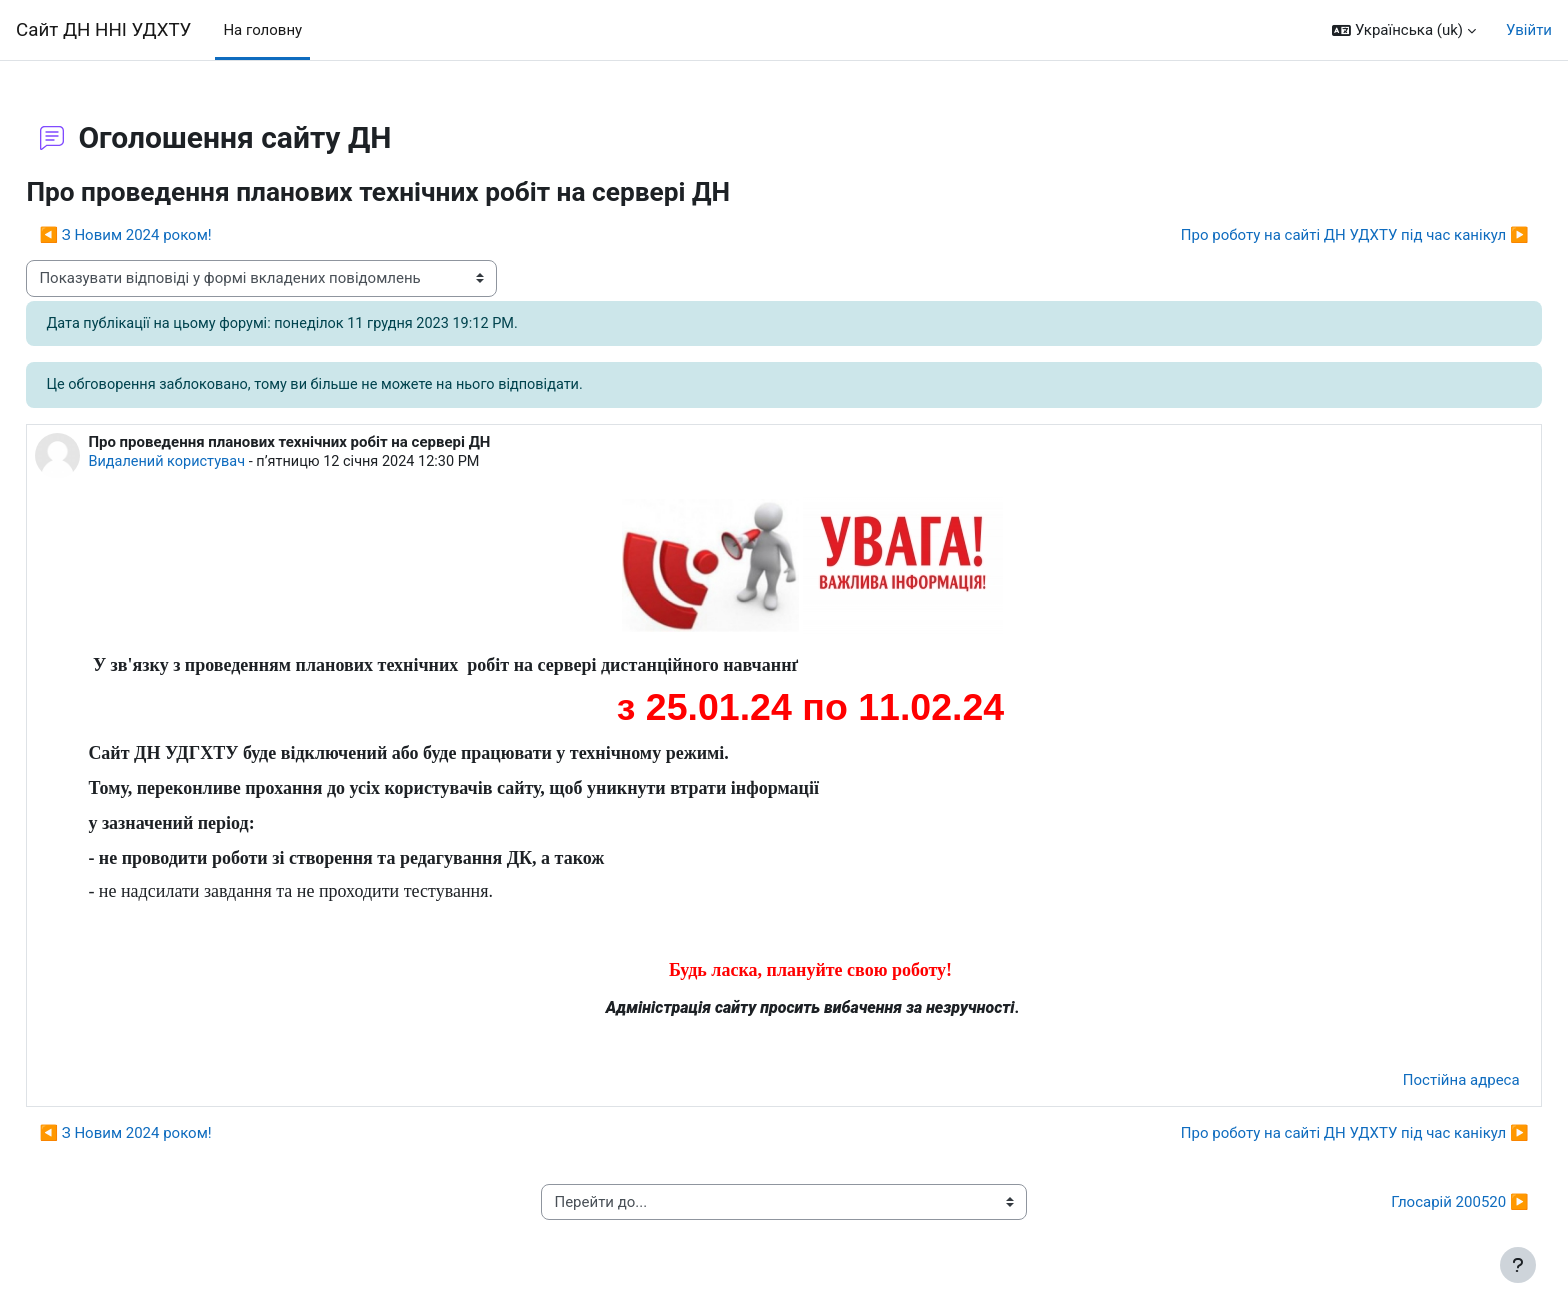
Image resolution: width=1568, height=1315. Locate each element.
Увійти (1529, 30)
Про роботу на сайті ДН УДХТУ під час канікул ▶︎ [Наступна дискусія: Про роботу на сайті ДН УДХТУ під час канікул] (1310, 235)
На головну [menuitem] (262, 30)
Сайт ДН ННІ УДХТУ (103, 30)
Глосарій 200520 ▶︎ (1415, 1205)
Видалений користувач (214, 464)
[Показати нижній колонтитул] (1518, 1265)
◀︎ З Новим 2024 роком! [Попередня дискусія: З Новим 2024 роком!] (170, 235)
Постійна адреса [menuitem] (1416, 1083)
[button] (1404, 30)
